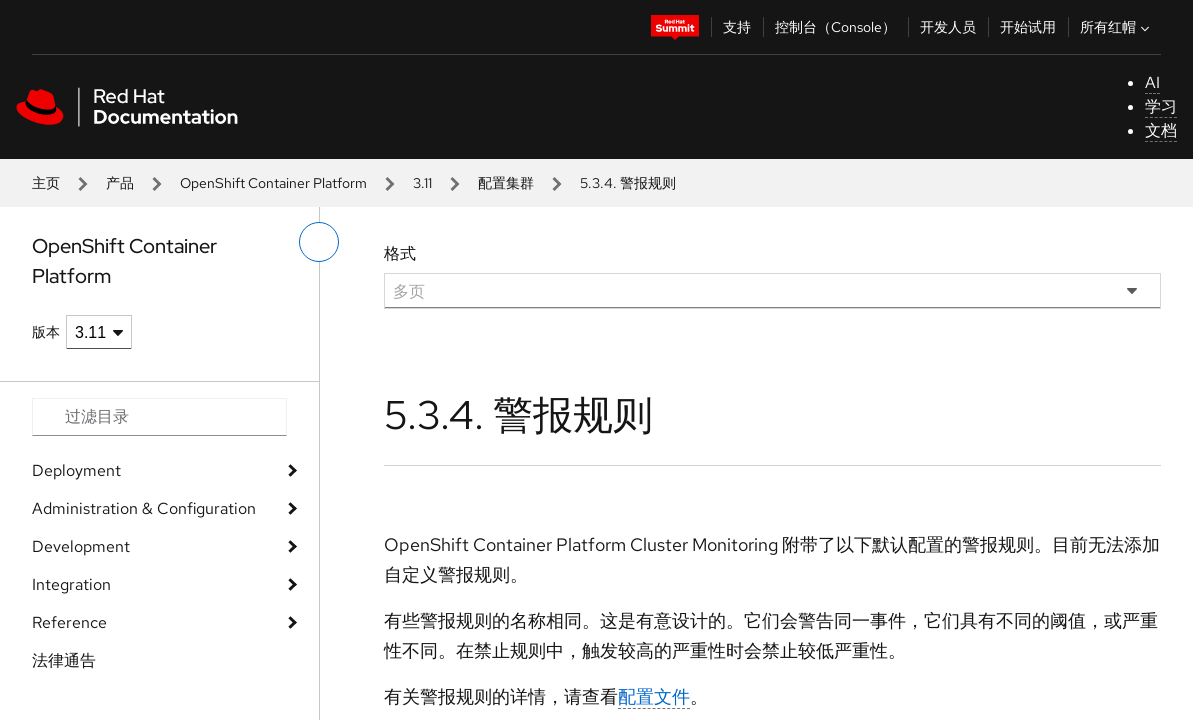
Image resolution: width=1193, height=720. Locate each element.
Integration (71, 584)
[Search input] (159, 417)
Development (81, 546)
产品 (120, 183)
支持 (737, 27)
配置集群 (506, 183)
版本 (46, 332)
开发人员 (948, 27)
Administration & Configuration (144, 508)
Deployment (76, 470)
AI (1152, 82)
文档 (1161, 130)
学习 (1161, 106)
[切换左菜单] (319, 242)
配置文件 (654, 696)
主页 (46, 183)
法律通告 (64, 660)
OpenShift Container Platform (273, 183)
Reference (69, 622)
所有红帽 (1117, 27)
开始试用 (1028, 27)
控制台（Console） (835, 27)
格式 (400, 253)
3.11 (422, 183)
